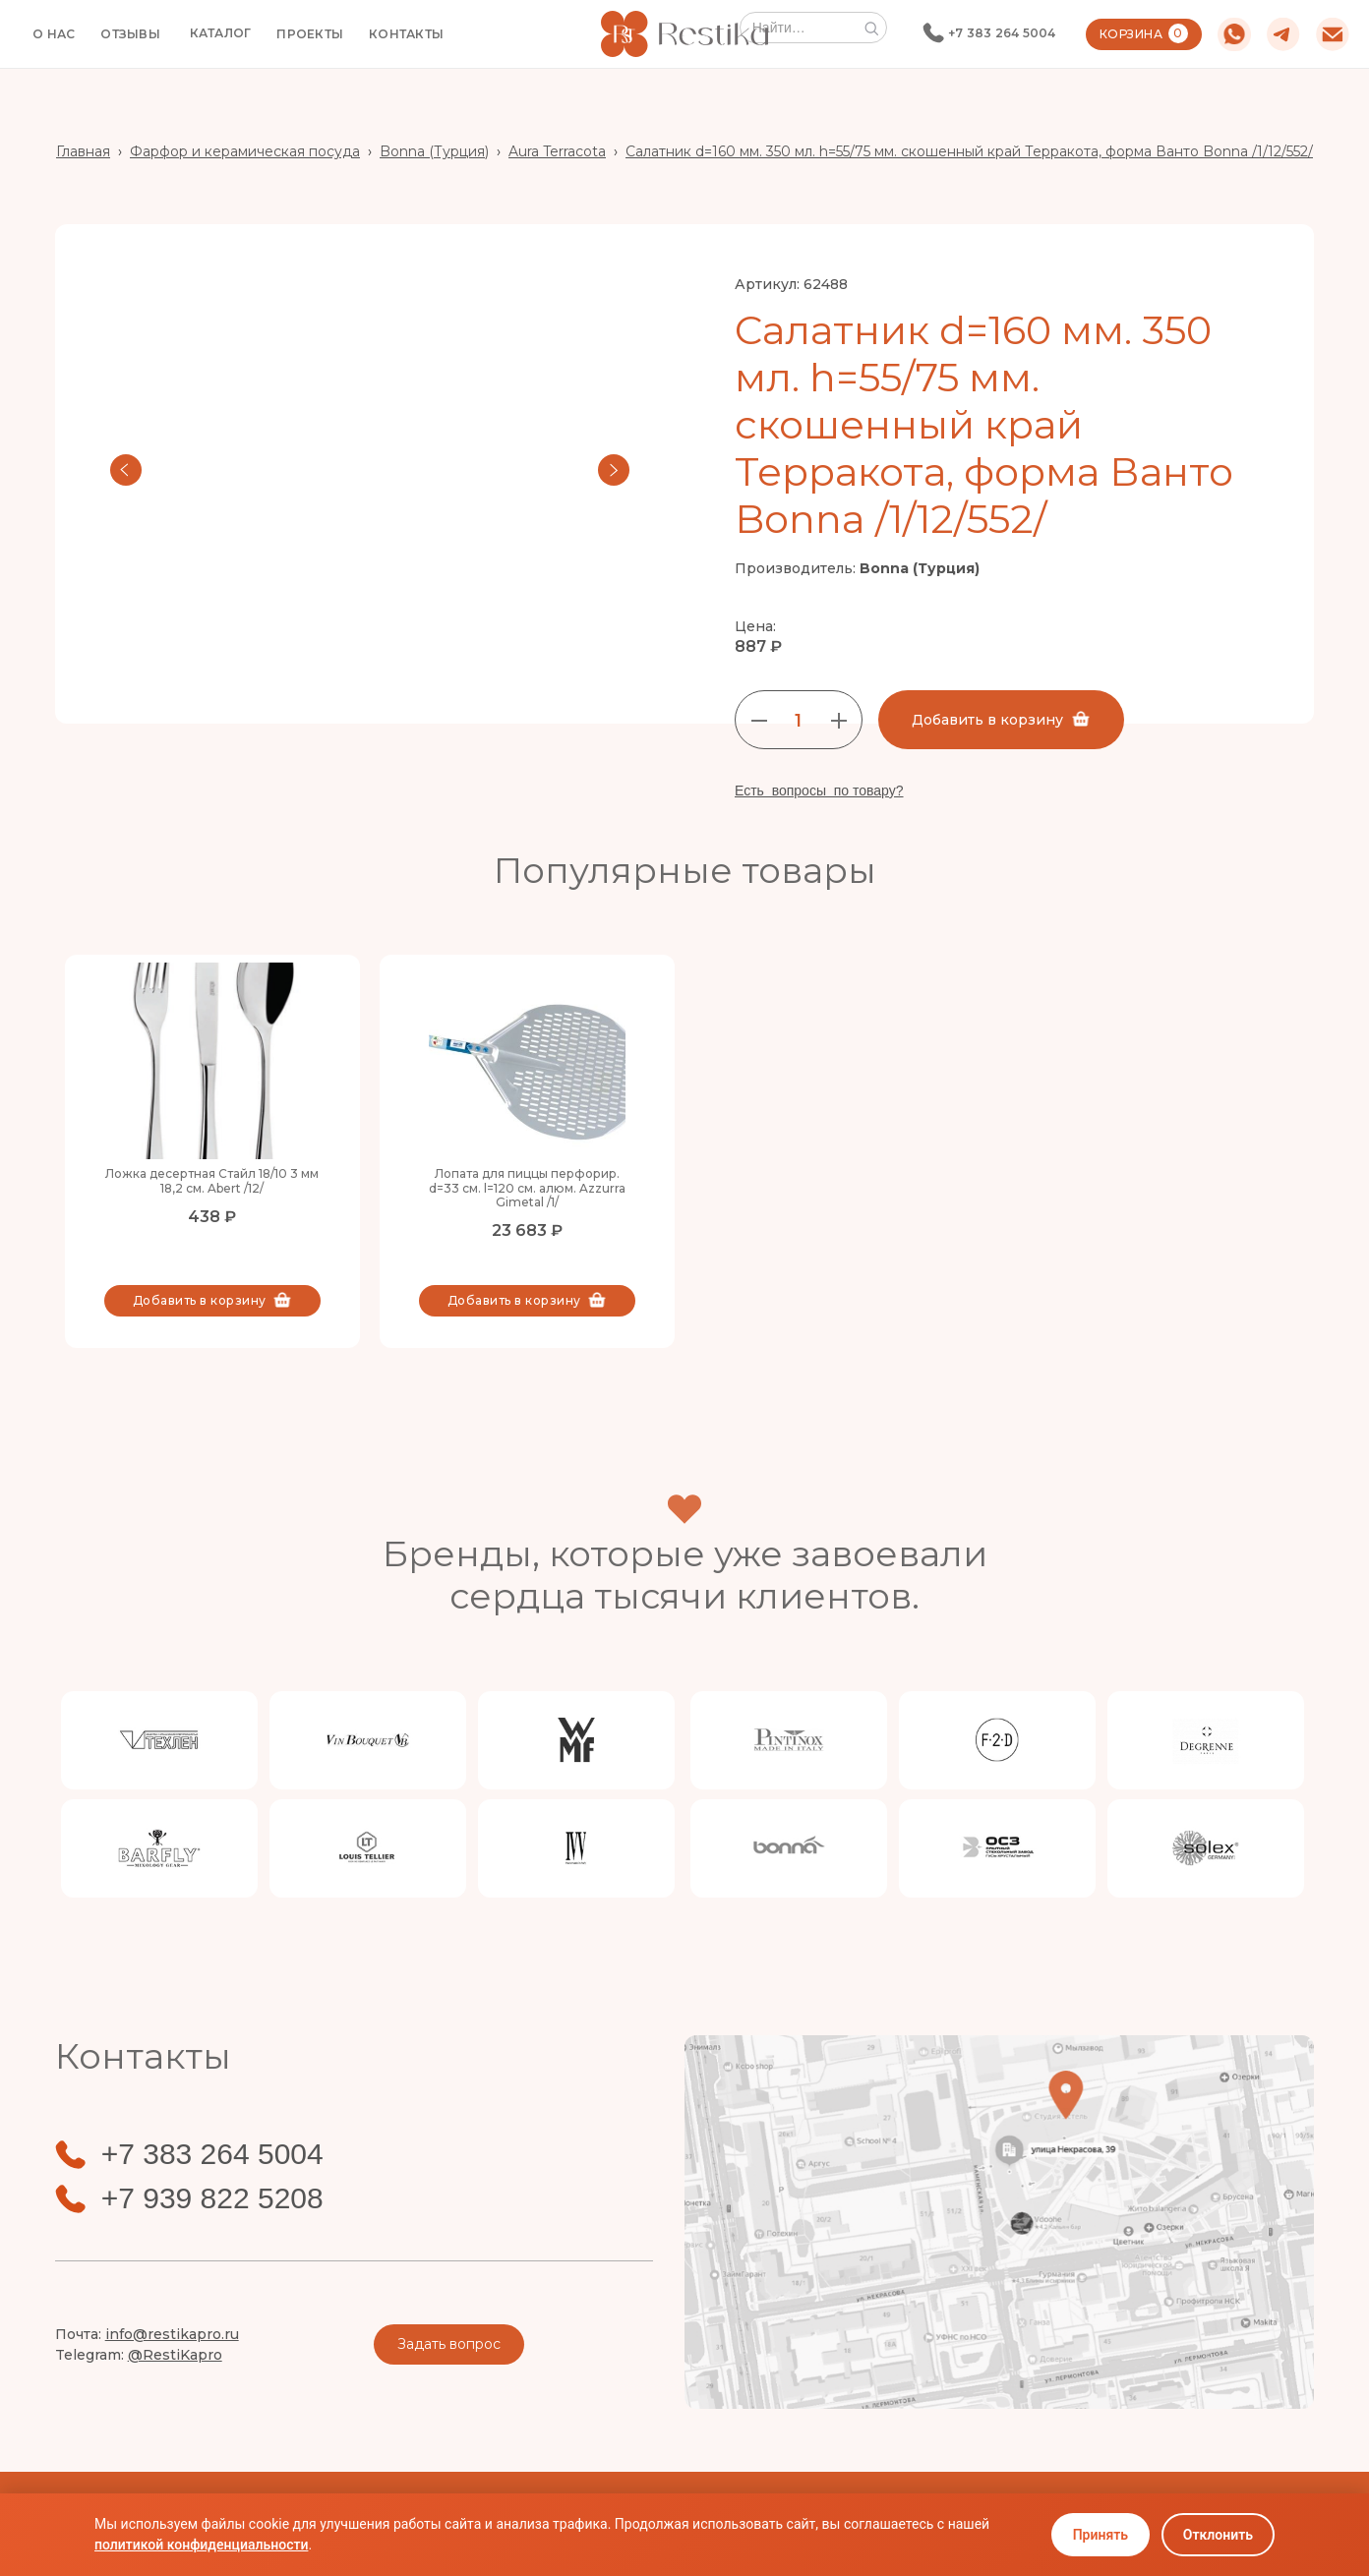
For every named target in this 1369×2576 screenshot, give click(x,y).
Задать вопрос (449, 2344)
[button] (221, 33)
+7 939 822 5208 (212, 2198)
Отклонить (1218, 2535)
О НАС (53, 34)
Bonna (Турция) (434, 151)
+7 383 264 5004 (1002, 33)
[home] (684, 34)
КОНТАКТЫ (406, 34)
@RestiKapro (175, 2355)
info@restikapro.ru (172, 2334)
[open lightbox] (369, 470)
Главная (83, 151)
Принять (1100, 2535)
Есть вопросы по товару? (819, 790)
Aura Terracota (557, 151)
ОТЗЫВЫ (130, 34)
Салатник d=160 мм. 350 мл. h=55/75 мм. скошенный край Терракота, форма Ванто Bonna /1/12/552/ (969, 151)
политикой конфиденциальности (201, 2544)
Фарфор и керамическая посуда (245, 151)
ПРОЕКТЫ (309, 34)
